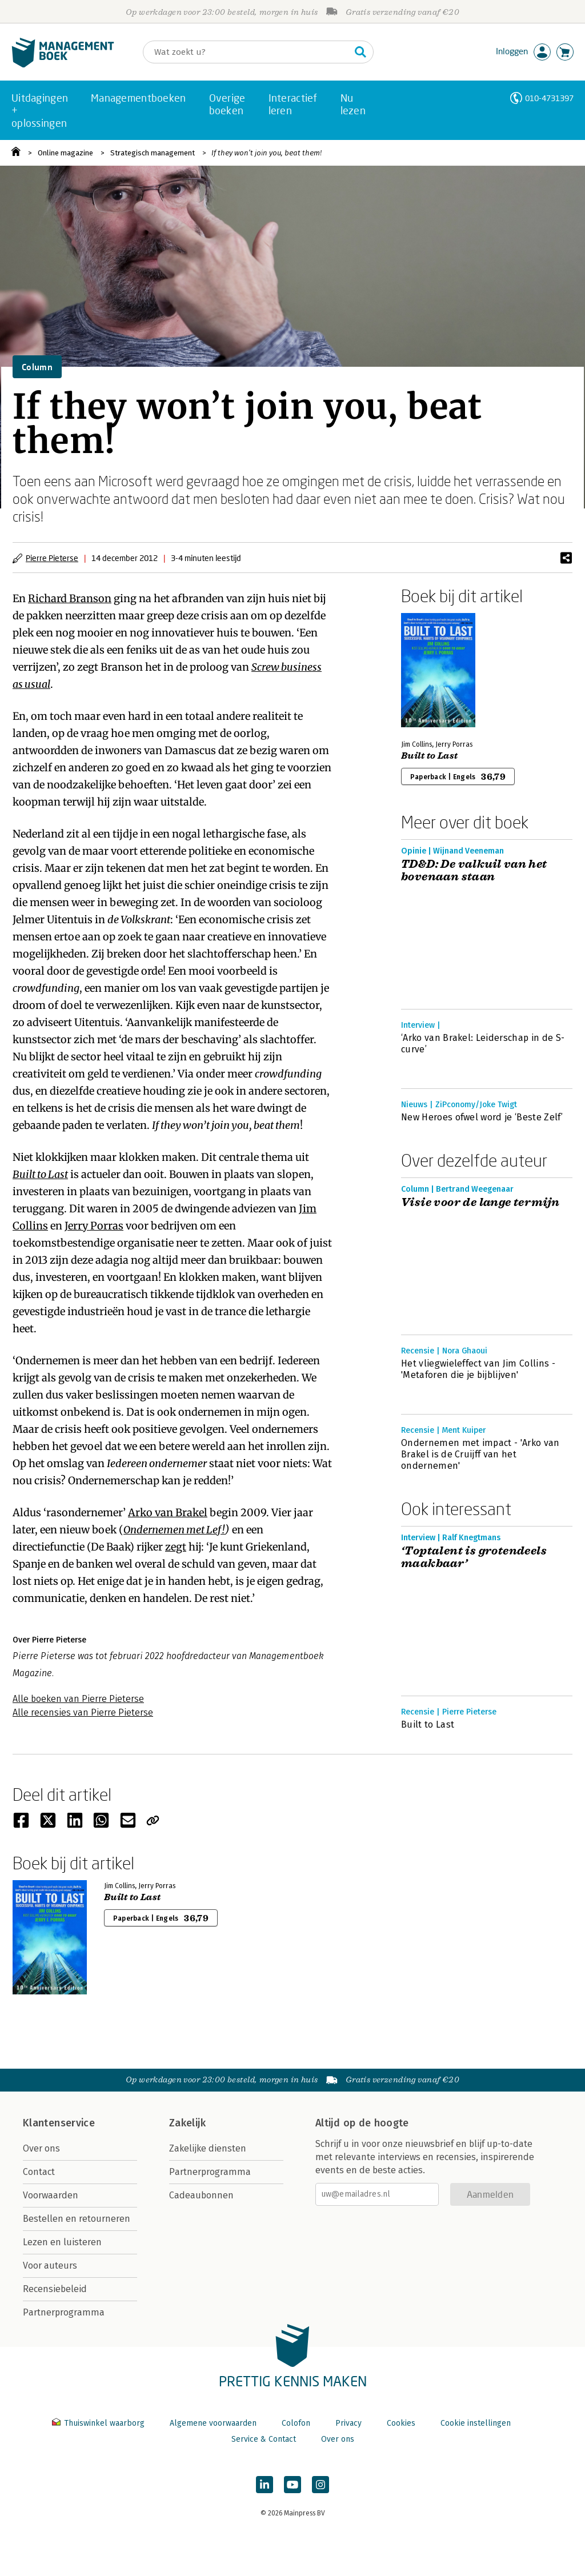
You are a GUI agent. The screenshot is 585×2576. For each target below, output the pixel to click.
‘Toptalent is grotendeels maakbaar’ (474, 1557)
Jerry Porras (94, 1225)
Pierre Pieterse (52, 558)
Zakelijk (187, 2123)
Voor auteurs (50, 2265)
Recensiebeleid (55, 2288)
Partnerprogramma (64, 2312)
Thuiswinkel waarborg (99, 2423)
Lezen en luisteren (62, 2242)
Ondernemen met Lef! (174, 1529)
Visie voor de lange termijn (480, 1202)
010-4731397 (549, 98)
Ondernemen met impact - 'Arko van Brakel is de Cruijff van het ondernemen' (480, 1454)
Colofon (296, 2423)
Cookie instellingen (475, 2423)
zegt (175, 1546)
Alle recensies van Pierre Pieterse (83, 1712)
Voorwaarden (50, 2195)
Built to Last (40, 1174)
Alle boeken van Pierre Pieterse (78, 1698)
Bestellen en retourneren (76, 2218)
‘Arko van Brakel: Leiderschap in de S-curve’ (482, 1043)
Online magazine (65, 153)
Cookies (401, 2423)
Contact (39, 2171)
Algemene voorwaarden (213, 2423)
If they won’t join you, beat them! (266, 153)
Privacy (348, 2423)
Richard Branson (69, 598)
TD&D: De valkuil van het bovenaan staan (474, 870)
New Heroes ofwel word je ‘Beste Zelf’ (482, 1117)
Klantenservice (59, 2123)
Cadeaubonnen (201, 2195)
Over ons (41, 2148)
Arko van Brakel (167, 1512)
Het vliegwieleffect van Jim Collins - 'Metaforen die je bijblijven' (478, 1369)
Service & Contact (263, 2439)
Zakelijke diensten (207, 2148)
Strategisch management (152, 153)
